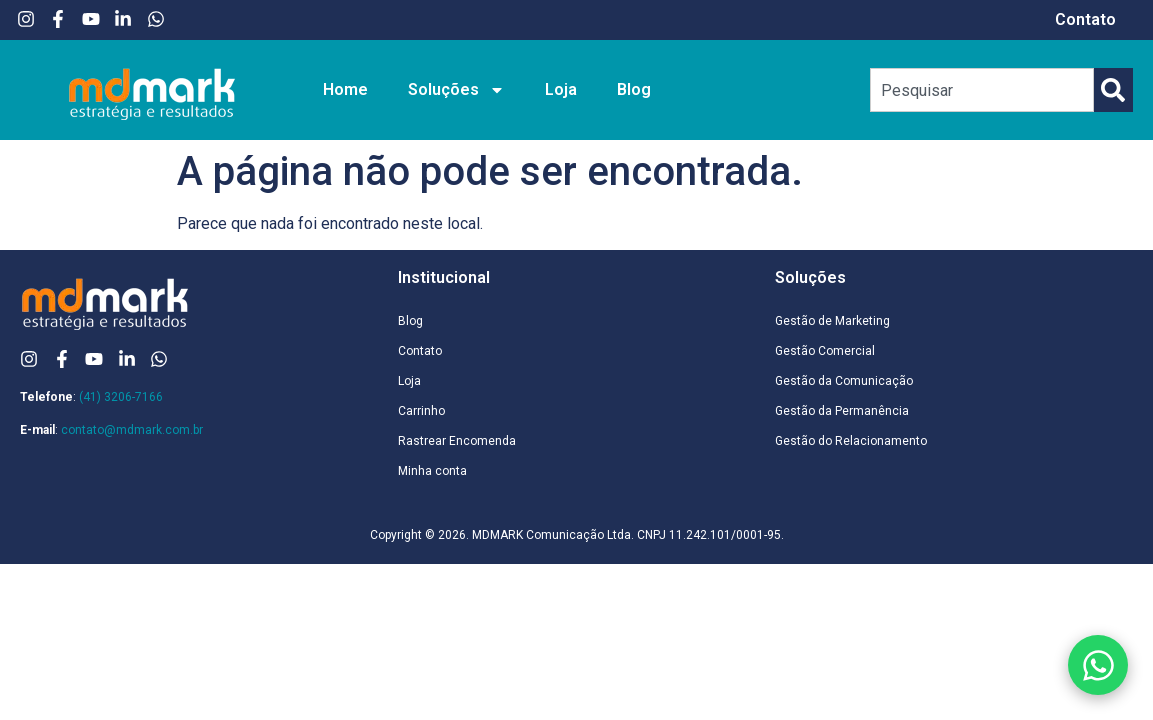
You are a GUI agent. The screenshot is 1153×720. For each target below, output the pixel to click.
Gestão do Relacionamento (851, 441)
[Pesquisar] (1113, 90)
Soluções (456, 90)
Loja (561, 89)
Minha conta (432, 471)
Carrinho (421, 411)
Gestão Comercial (825, 351)
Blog (634, 89)
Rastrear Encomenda (457, 441)
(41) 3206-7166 (121, 397)
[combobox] (982, 90)
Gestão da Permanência (842, 411)
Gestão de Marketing (832, 321)
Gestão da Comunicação (844, 381)
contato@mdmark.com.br (132, 430)
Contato (1085, 19)
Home (345, 89)
